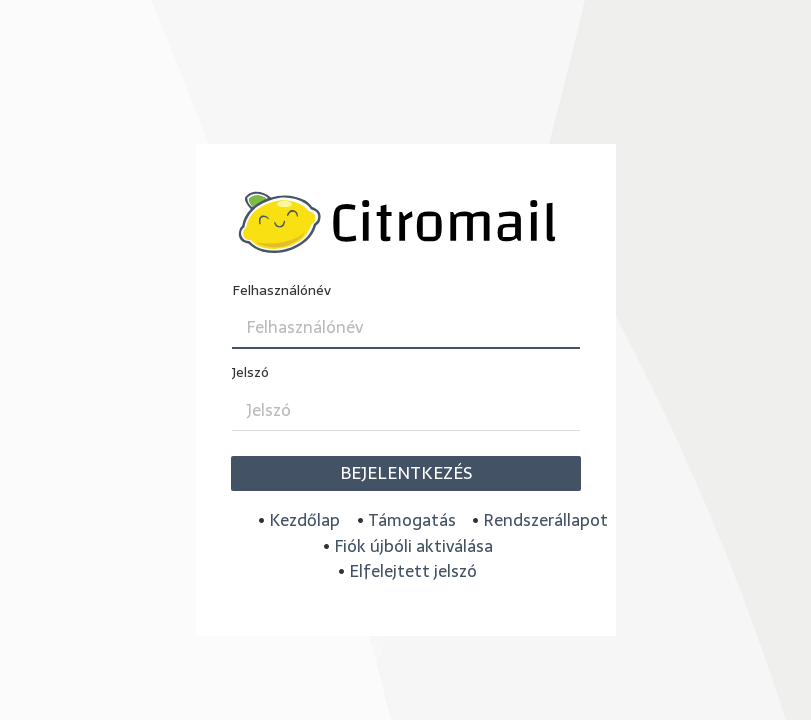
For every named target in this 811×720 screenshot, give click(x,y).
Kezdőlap (304, 520)
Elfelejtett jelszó (413, 571)
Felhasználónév (281, 290)
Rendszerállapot (545, 520)
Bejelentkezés (406, 473)
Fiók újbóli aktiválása (413, 546)
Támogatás (412, 520)
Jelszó (250, 372)
